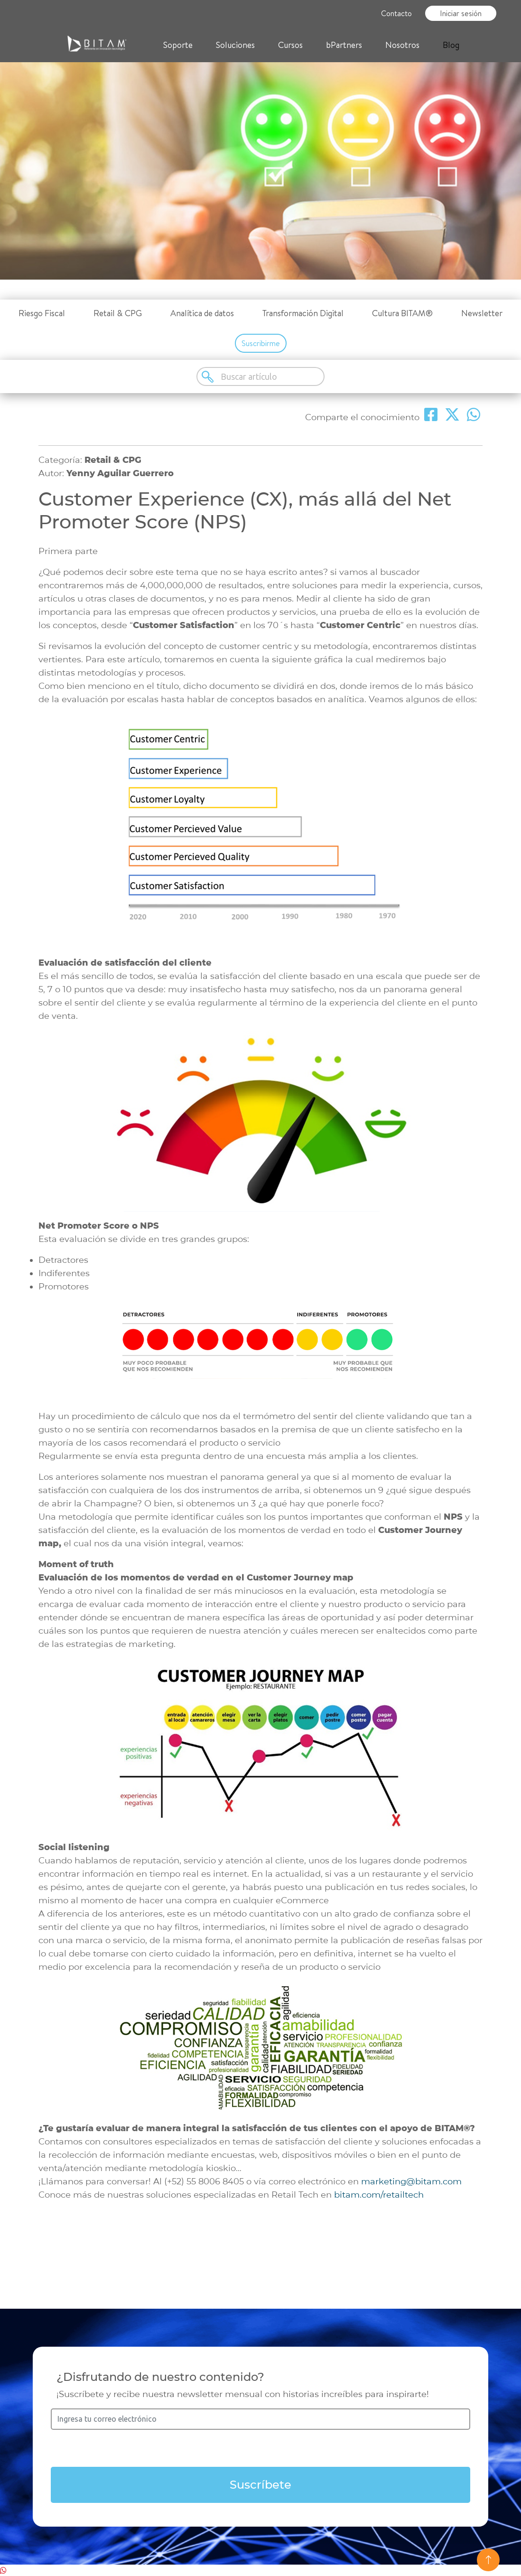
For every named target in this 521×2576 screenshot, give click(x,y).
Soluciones (235, 45)
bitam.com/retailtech (378, 2195)
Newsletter (481, 313)
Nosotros (402, 45)
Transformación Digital (303, 313)
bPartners (344, 45)
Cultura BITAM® (402, 313)
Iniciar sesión (461, 13)
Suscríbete (260, 2484)
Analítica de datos (202, 313)
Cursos (290, 45)
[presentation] (260, 2448)
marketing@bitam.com (411, 2181)
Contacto (396, 13)
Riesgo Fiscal (42, 313)
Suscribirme (261, 343)
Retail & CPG (117, 313)
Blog (451, 45)
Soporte (178, 45)
